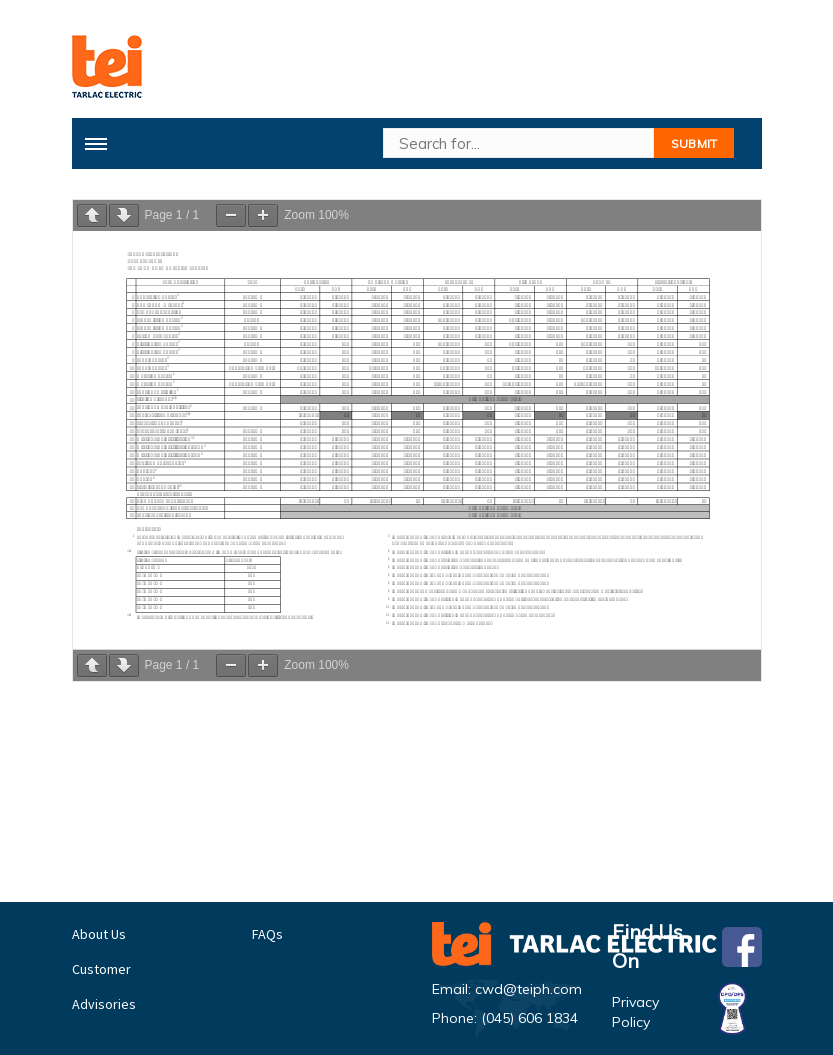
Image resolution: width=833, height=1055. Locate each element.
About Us (99, 934)
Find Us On (687, 947)
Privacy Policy (687, 1012)
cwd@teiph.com (528, 989)
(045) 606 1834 (529, 1018)
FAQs (267, 934)
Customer (101, 969)
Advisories (104, 1004)
